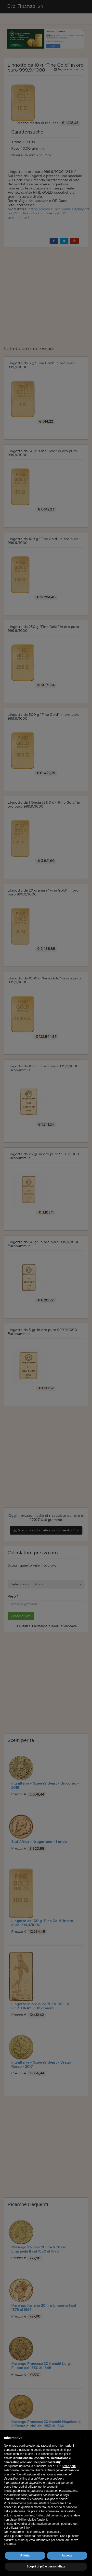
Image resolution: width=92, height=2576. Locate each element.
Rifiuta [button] (24, 2555)
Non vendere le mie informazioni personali (31, 2532)
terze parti (69, 2466)
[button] (86, 2438)
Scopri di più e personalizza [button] (45, 2566)
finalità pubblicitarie (16, 2491)
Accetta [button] (67, 2555)
